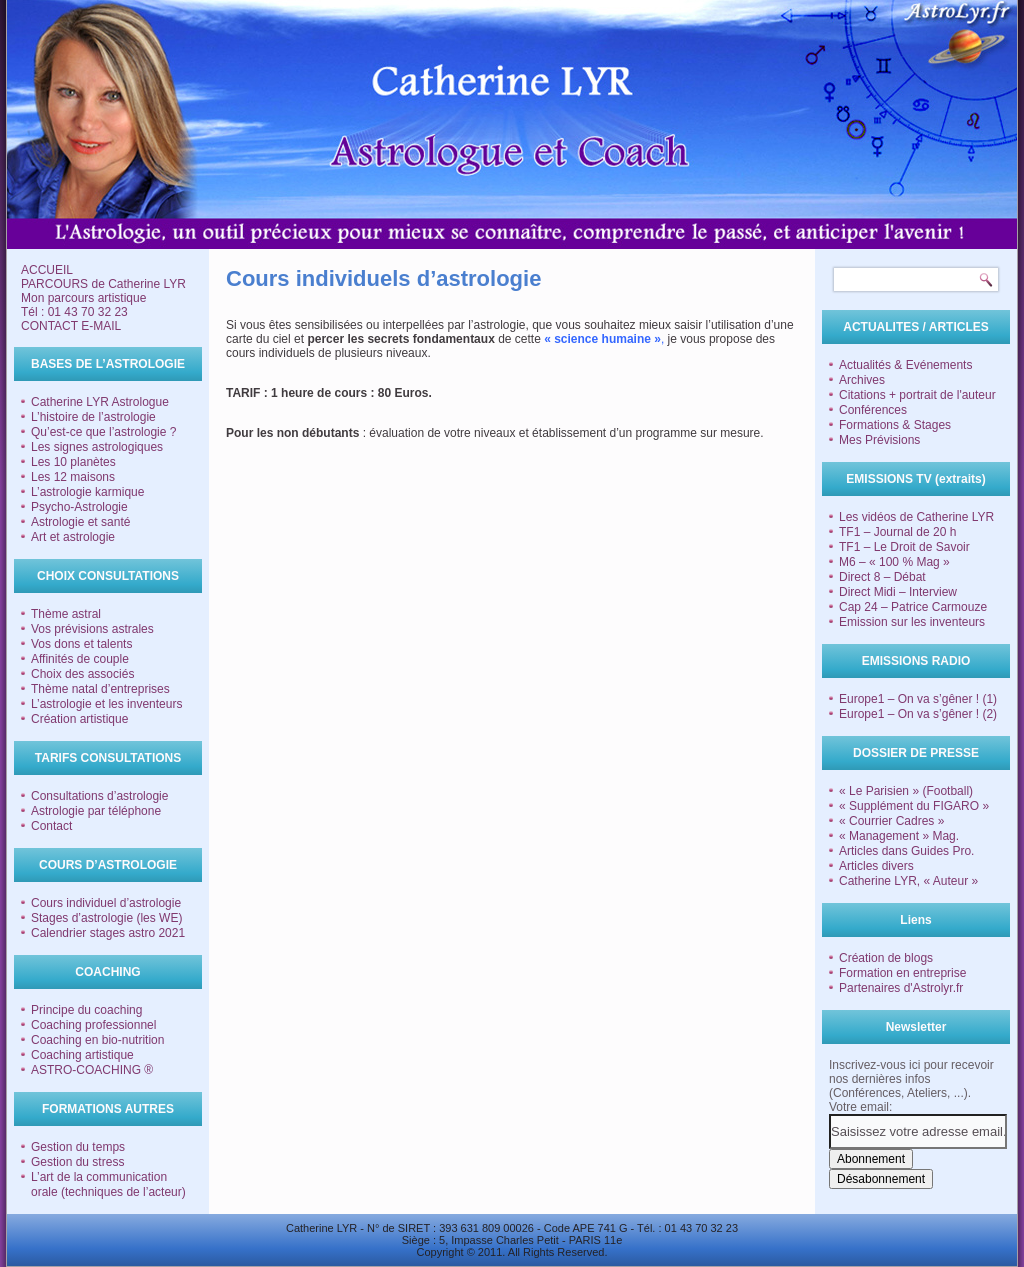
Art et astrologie (73, 537)
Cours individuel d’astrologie (106, 903)
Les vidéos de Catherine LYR (916, 517)
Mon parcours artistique (83, 298)
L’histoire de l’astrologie (93, 417)
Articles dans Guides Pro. (906, 851)
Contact (51, 826)
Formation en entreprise (902, 973)
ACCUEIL (47, 270)
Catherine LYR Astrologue (100, 402)
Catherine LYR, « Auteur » (908, 881)
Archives (862, 380)
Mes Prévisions (879, 440)
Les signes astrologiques (97, 447)
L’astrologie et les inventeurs (106, 704)
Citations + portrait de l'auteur (917, 395)
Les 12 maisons (73, 477)
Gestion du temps (78, 1147)
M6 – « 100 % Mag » (894, 562)
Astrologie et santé (80, 522)
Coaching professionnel (93, 1025)
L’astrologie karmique (87, 492)
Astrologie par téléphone (96, 811)
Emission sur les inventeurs (912, 622)
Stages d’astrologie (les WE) (106, 918)
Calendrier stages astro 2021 (108, 933)
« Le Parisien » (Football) (906, 791)
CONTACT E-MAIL (71, 326)
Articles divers (876, 866)
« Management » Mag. (899, 836)
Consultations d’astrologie (99, 796)
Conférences (873, 410)
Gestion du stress (77, 1162)
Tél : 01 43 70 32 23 (74, 312)
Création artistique (79, 719)
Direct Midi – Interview (898, 592)
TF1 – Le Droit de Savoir (904, 547)
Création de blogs (886, 958)
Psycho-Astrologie (79, 507)
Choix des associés (82, 674)
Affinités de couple (80, 659)
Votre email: (860, 1107)
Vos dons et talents (81, 644)
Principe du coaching (86, 1010)
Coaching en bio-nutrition (97, 1040)
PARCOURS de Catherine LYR (103, 284)
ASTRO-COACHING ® (92, 1070)
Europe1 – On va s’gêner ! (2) (918, 714)
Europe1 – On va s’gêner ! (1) (918, 699)
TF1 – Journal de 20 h (897, 532)
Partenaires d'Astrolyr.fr (901, 988)
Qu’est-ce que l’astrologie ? (103, 432)
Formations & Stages (895, 425)
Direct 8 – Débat (882, 577)
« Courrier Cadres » (891, 821)
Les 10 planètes (73, 462)
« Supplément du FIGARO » (914, 806)
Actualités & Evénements (905, 365)
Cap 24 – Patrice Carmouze (913, 607)
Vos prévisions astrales (92, 629)
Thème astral (66, 614)
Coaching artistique (82, 1055)
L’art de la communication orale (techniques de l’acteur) (108, 1184)
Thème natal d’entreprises (100, 689)
